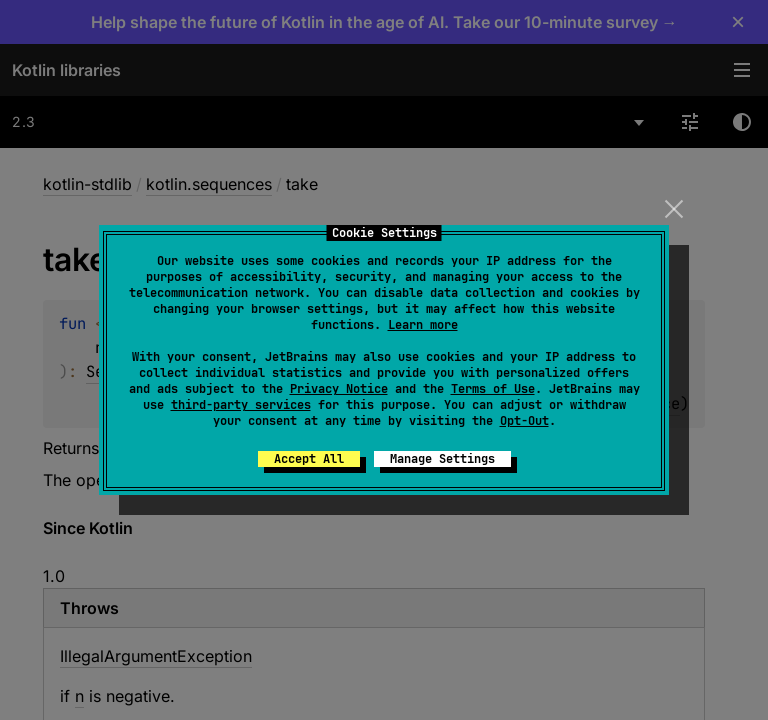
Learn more (423, 325)
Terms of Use (493, 389)
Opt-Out (524, 421)
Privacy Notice (339, 389)
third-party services (241, 405)
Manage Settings (442, 459)
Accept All (309, 459)
